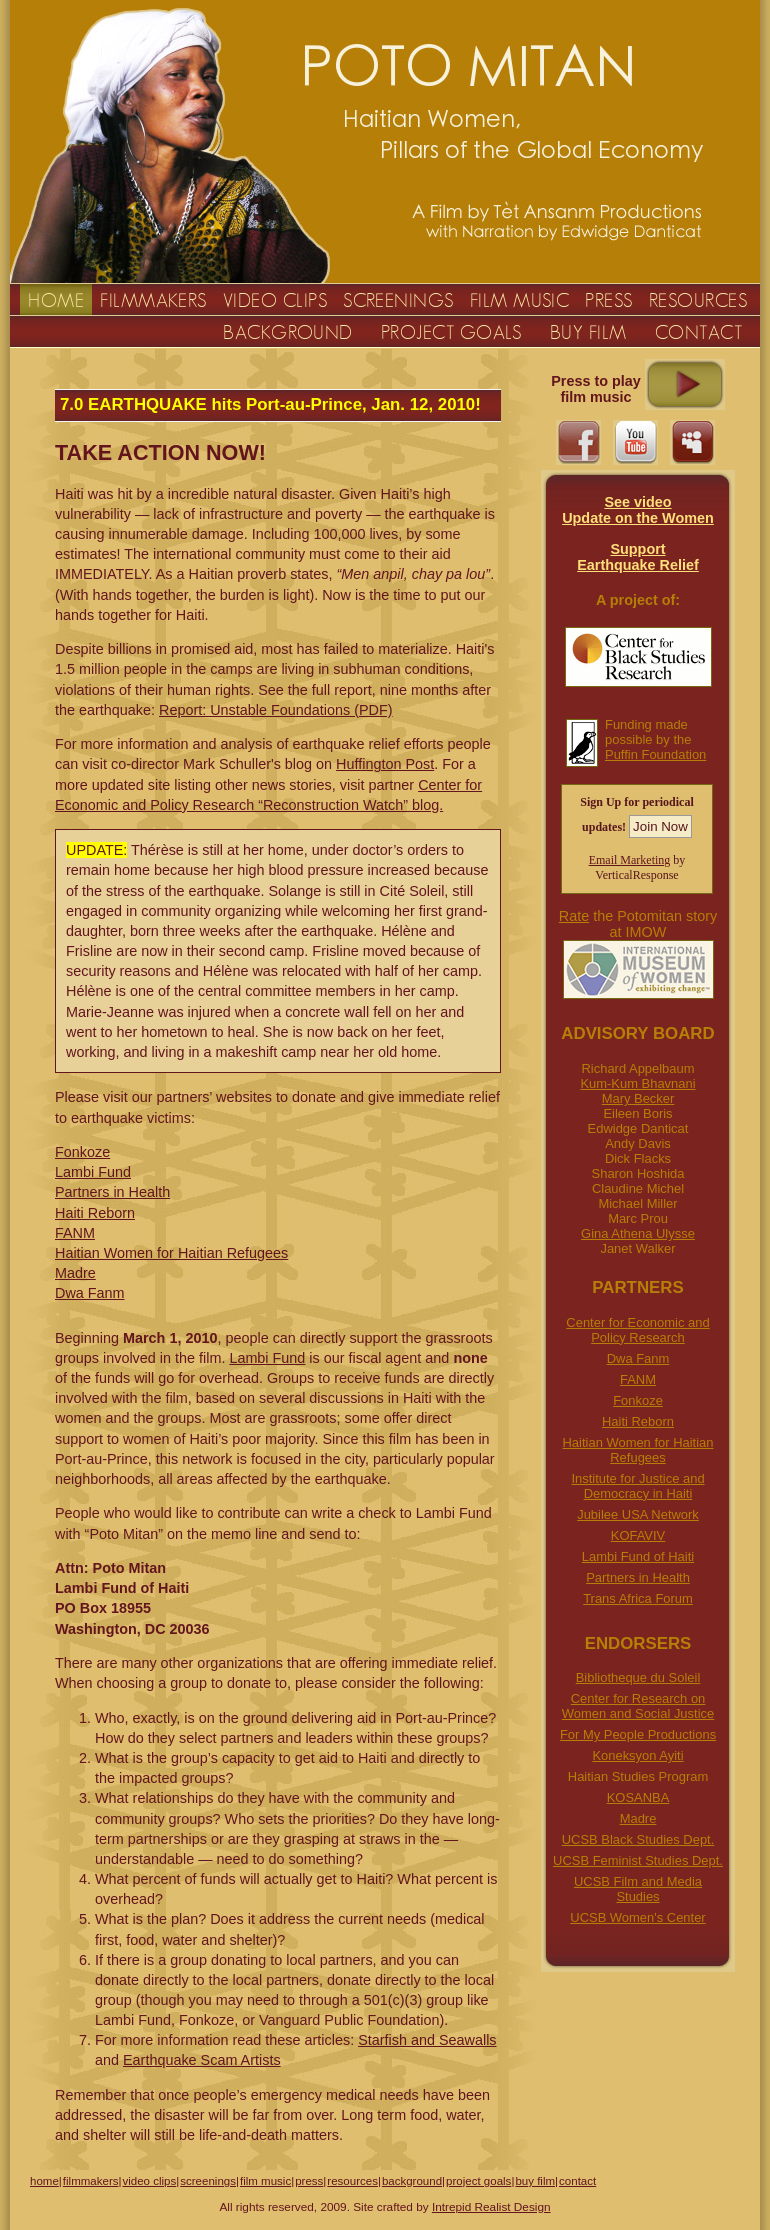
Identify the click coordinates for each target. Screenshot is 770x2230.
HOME (56, 300)
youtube (635, 442)
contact (577, 2181)
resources (352, 2181)
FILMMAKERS (153, 300)
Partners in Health (638, 1577)
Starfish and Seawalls (427, 2040)
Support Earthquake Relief (638, 557)
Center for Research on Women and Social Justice (638, 1706)
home (44, 2181)
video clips (149, 2181)
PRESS (608, 300)
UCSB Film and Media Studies (638, 1889)
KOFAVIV (638, 1535)
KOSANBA (638, 1797)
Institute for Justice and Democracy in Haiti (637, 1486)
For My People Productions (638, 1734)
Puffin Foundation (655, 754)
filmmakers (91, 2181)
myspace (692, 442)
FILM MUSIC (520, 300)
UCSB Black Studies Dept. (638, 1839)
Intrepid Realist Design (491, 2207)
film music (265, 2181)
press (309, 2181)
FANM (638, 1379)
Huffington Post (385, 764)
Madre (638, 1818)
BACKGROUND (288, 332)
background (412, 2181)
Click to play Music (685, 384)
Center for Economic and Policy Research (637, 1330)
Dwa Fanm (638, 1358)
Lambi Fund (93, 1172)
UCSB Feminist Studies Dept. (638, 1860)
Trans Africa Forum (638, 1598)
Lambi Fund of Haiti (638, 1556)
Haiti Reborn (638, 1421)
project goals (478, 2181)
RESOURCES (698, 300)
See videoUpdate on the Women (638, 510)
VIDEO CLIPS (275, 300)
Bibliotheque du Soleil (638, 1677)
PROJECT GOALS (451, 332)
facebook (578, 442)
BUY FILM (588, 332)
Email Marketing (630, 860)
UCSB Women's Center (637, 1917)
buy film (535, 2181)
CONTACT (698, 332)
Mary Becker (638, 1098)
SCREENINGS (398, 300)
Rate (574, 916)
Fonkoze (638, 1400)
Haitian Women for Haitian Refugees (638, 1450)
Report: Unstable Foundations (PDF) (276, 710)
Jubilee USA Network (638, 1514)
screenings (208, 2181)
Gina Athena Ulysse (638, 1233)
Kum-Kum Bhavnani (637, 1083)
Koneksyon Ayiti (637, 1755)
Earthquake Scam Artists (202, 2060)
